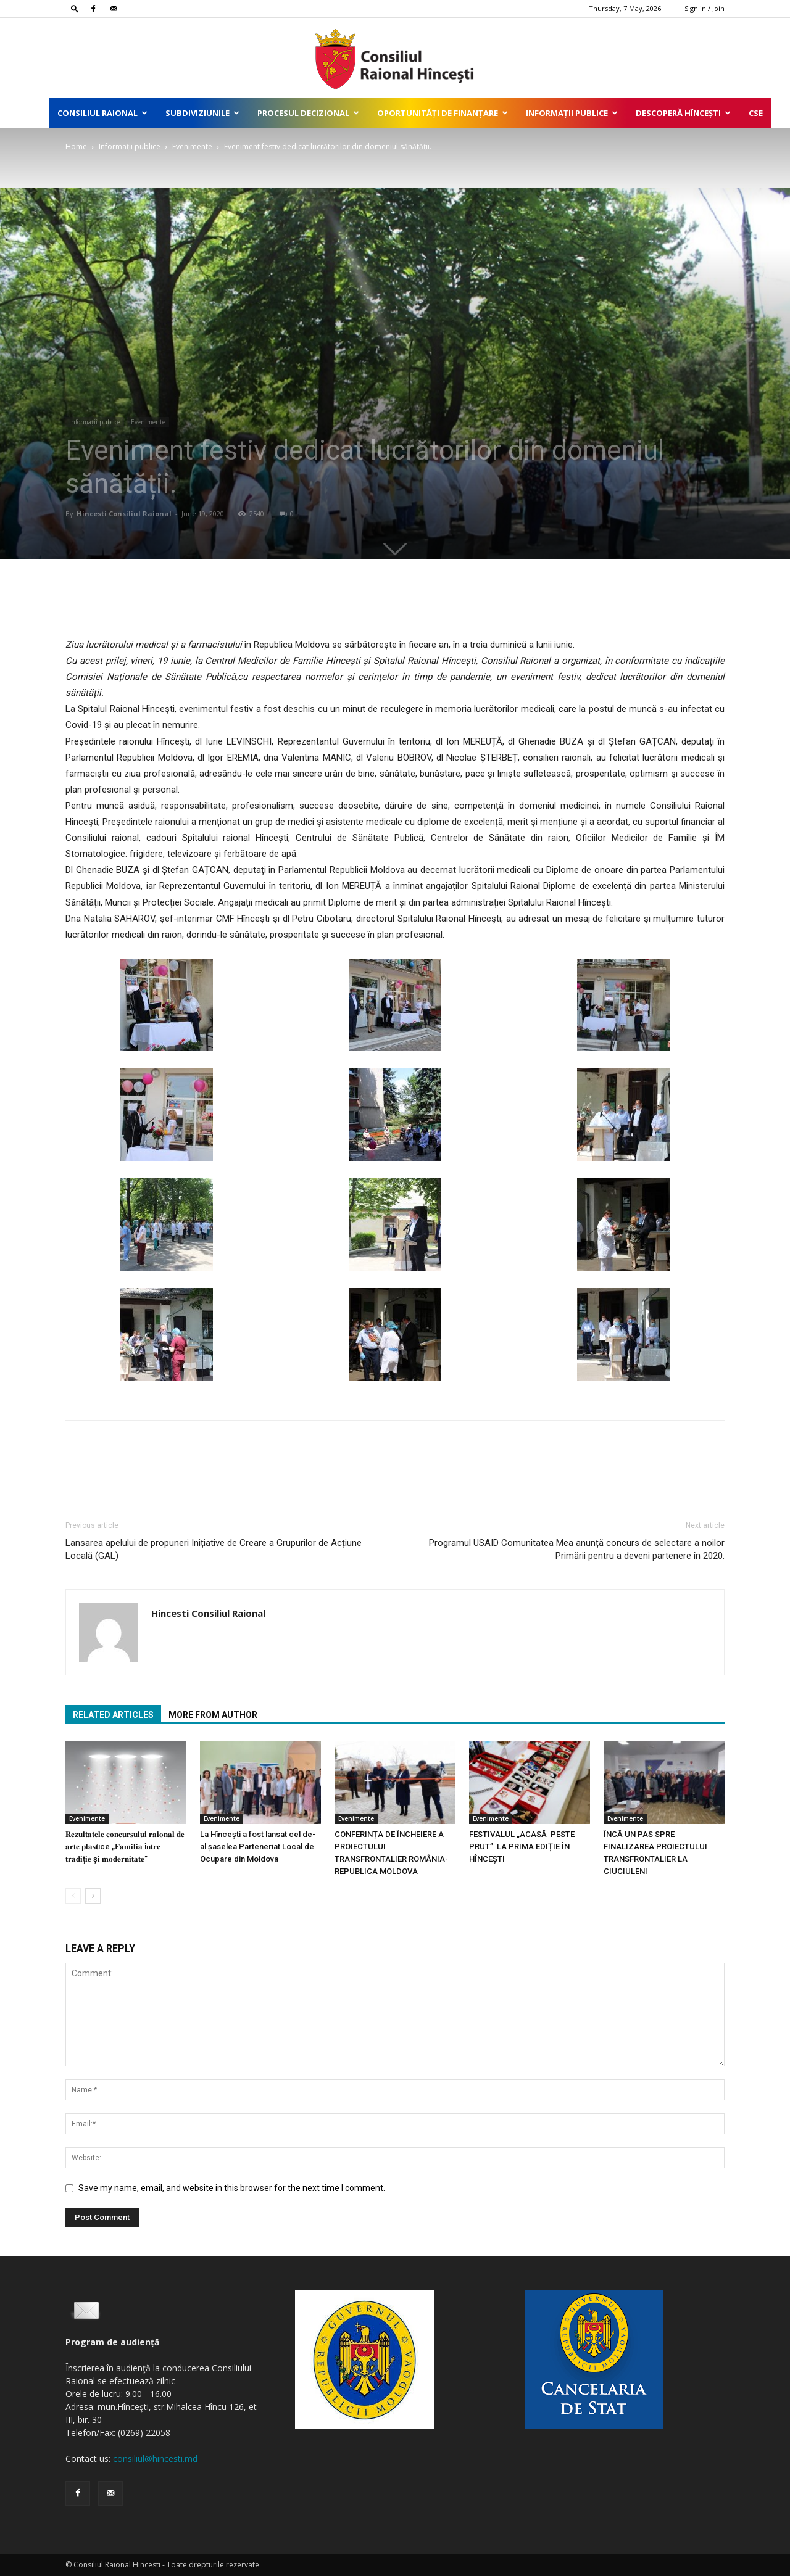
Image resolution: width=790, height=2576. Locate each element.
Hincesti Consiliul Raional (124, 513)
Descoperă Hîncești (683, 112)
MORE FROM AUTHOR (212, 1715)
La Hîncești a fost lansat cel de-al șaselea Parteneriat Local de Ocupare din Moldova (257, 1847)
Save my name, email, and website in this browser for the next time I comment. (231, 2188)
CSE (756, 112)
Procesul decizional (308, 112)
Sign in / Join (704, 8)
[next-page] (93, 1896)
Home (76, 146)
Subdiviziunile (202, 112)
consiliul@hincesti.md (155, 2458)
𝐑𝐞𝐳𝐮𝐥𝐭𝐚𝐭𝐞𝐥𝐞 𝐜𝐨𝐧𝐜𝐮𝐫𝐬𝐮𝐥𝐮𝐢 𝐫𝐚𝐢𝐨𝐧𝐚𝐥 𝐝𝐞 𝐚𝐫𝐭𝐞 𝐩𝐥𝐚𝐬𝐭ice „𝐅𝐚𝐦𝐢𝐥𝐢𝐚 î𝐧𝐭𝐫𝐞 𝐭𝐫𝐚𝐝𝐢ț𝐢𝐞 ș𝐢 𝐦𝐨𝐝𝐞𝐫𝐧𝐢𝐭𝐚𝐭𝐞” (125, 1847)
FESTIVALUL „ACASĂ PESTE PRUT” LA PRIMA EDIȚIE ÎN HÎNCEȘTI (522, 1847)
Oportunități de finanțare (442, 112)
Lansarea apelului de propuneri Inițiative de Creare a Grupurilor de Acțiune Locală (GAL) (213, 1549)
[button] (74, 8)
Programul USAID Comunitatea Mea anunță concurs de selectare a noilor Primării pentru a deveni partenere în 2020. (577, 1549)
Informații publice (572, 112)
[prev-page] (73, 1896)
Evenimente (192, 146)
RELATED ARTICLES (113, 1715)
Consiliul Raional (102, 112)
